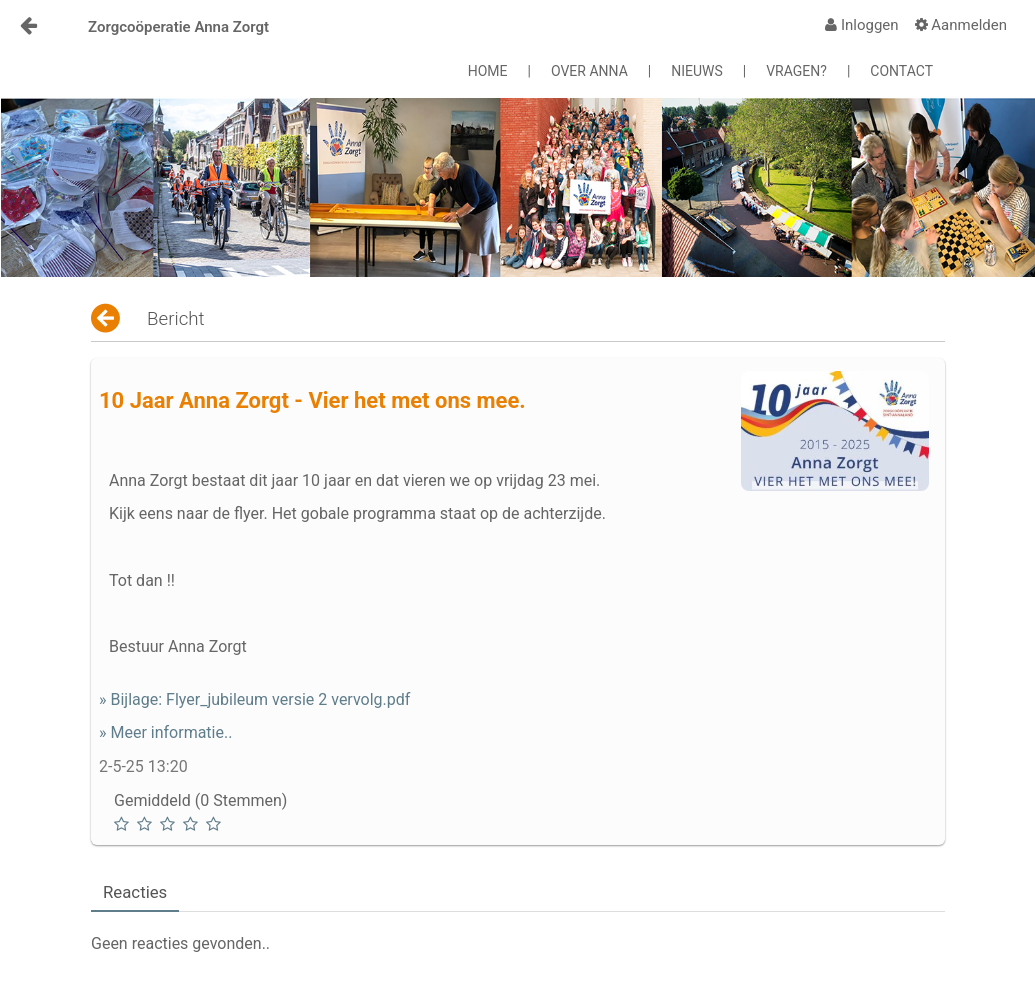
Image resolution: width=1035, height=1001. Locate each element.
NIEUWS (697, 71)
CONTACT (901, 71)
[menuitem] (861, 25)
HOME (488, 71)
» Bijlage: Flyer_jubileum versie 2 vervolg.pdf (254, 699)
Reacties (135, 892)
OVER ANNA (589, 71)
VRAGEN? (796, 71)
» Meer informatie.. (165, 732)
